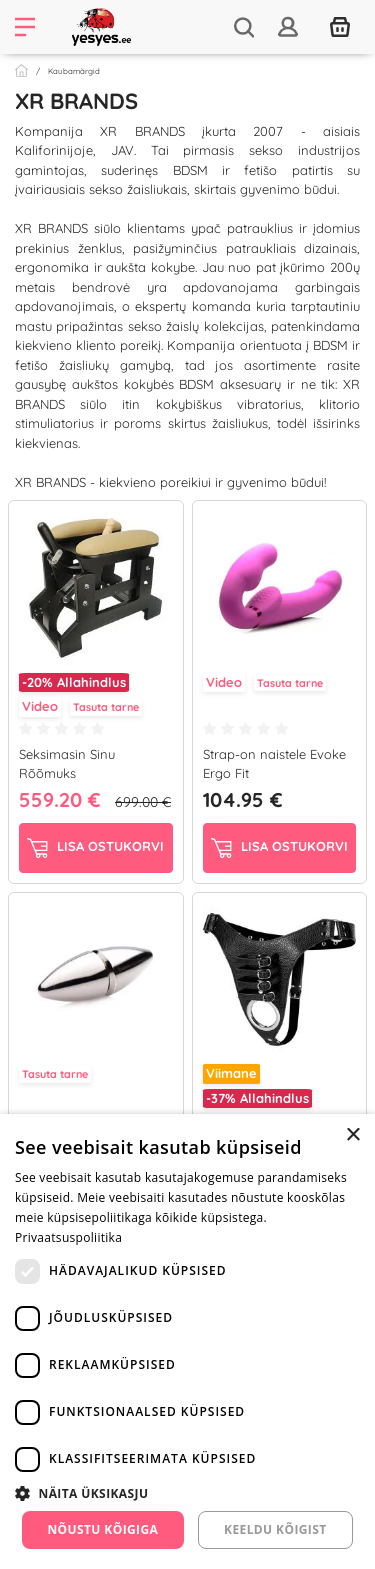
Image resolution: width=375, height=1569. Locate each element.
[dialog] (187, 1341)
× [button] (352, 1135)
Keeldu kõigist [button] (275, 1529)
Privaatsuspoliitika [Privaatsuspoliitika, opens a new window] (68, 1237)
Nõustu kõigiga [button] (102, 1529)
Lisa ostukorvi (95, 848)
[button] (187, 1493)
